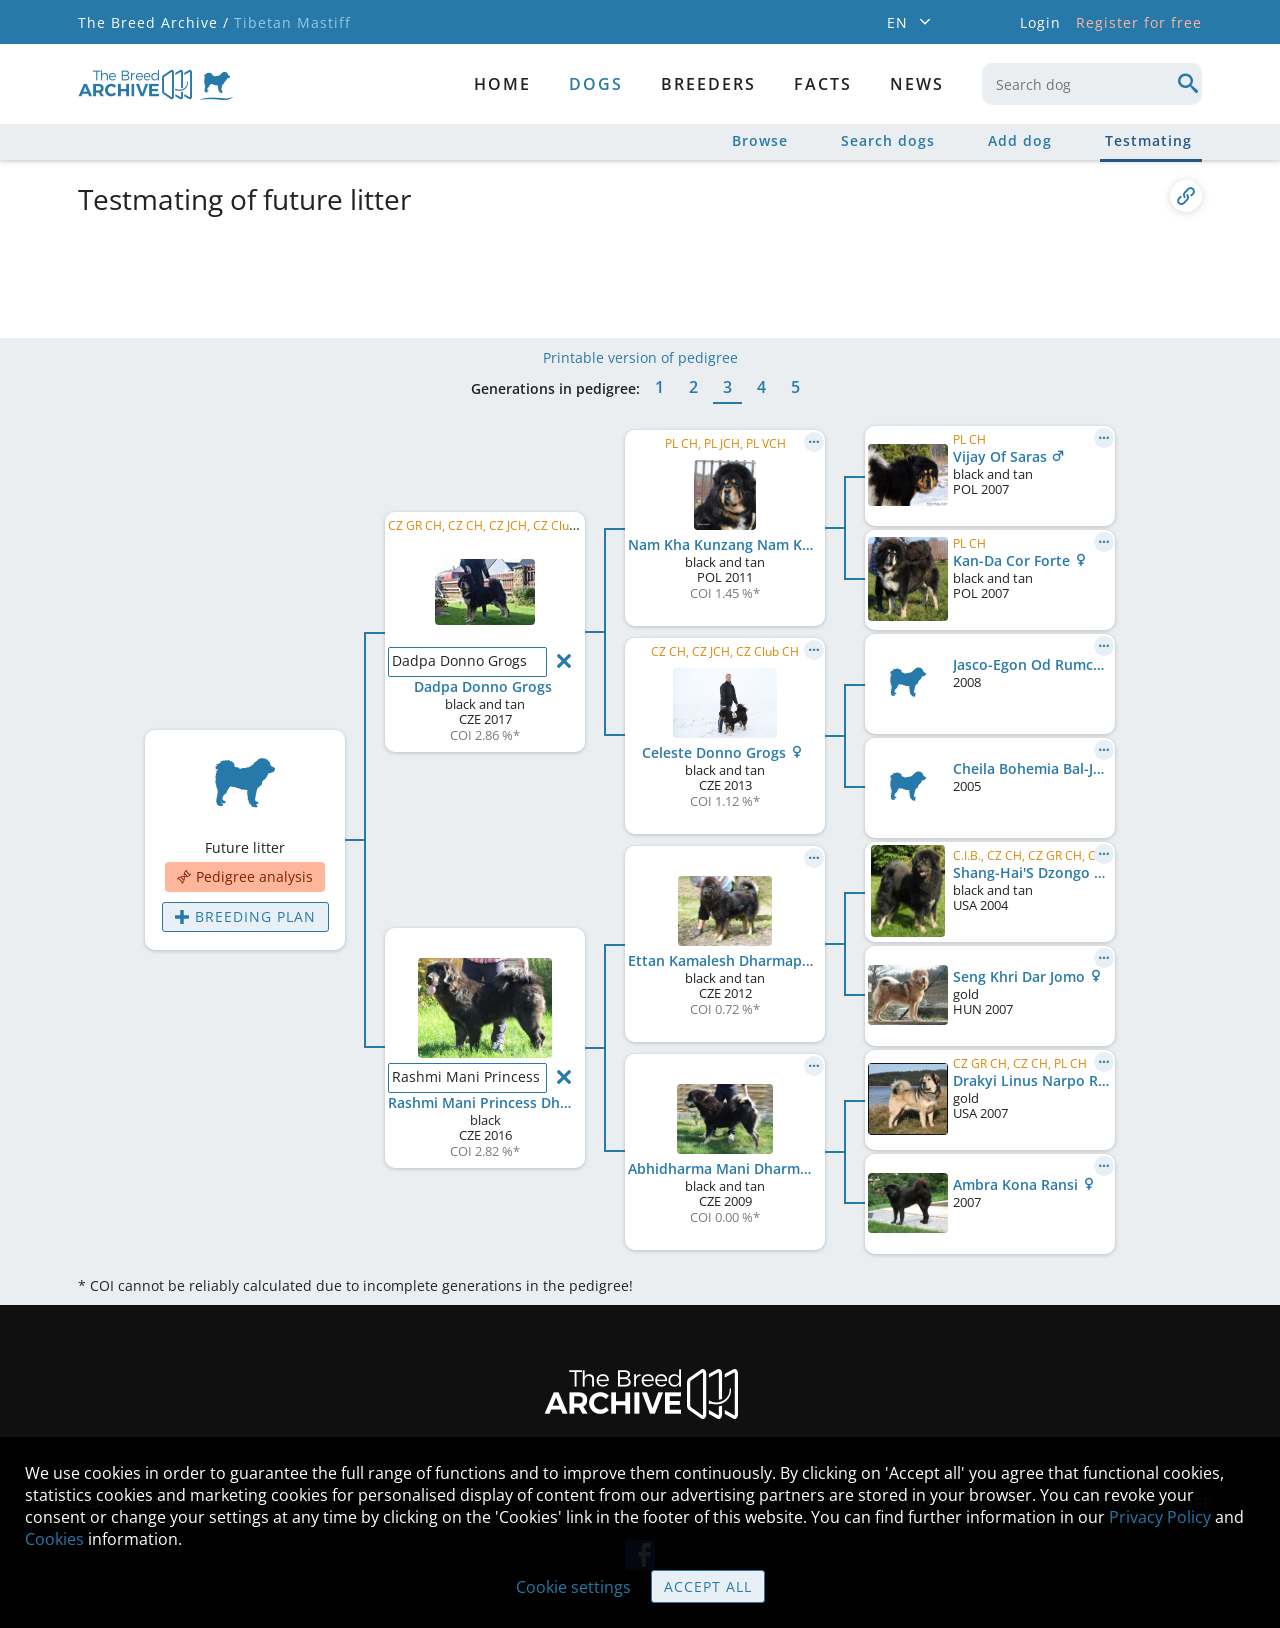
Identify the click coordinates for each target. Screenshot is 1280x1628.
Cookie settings (573, 1587)
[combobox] (1092, 84)
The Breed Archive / (153, 22)
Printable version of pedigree (640, 357)
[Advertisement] (563, 273)
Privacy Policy (1160, 1517)
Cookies (54, 1539)
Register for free (1139, 22)
